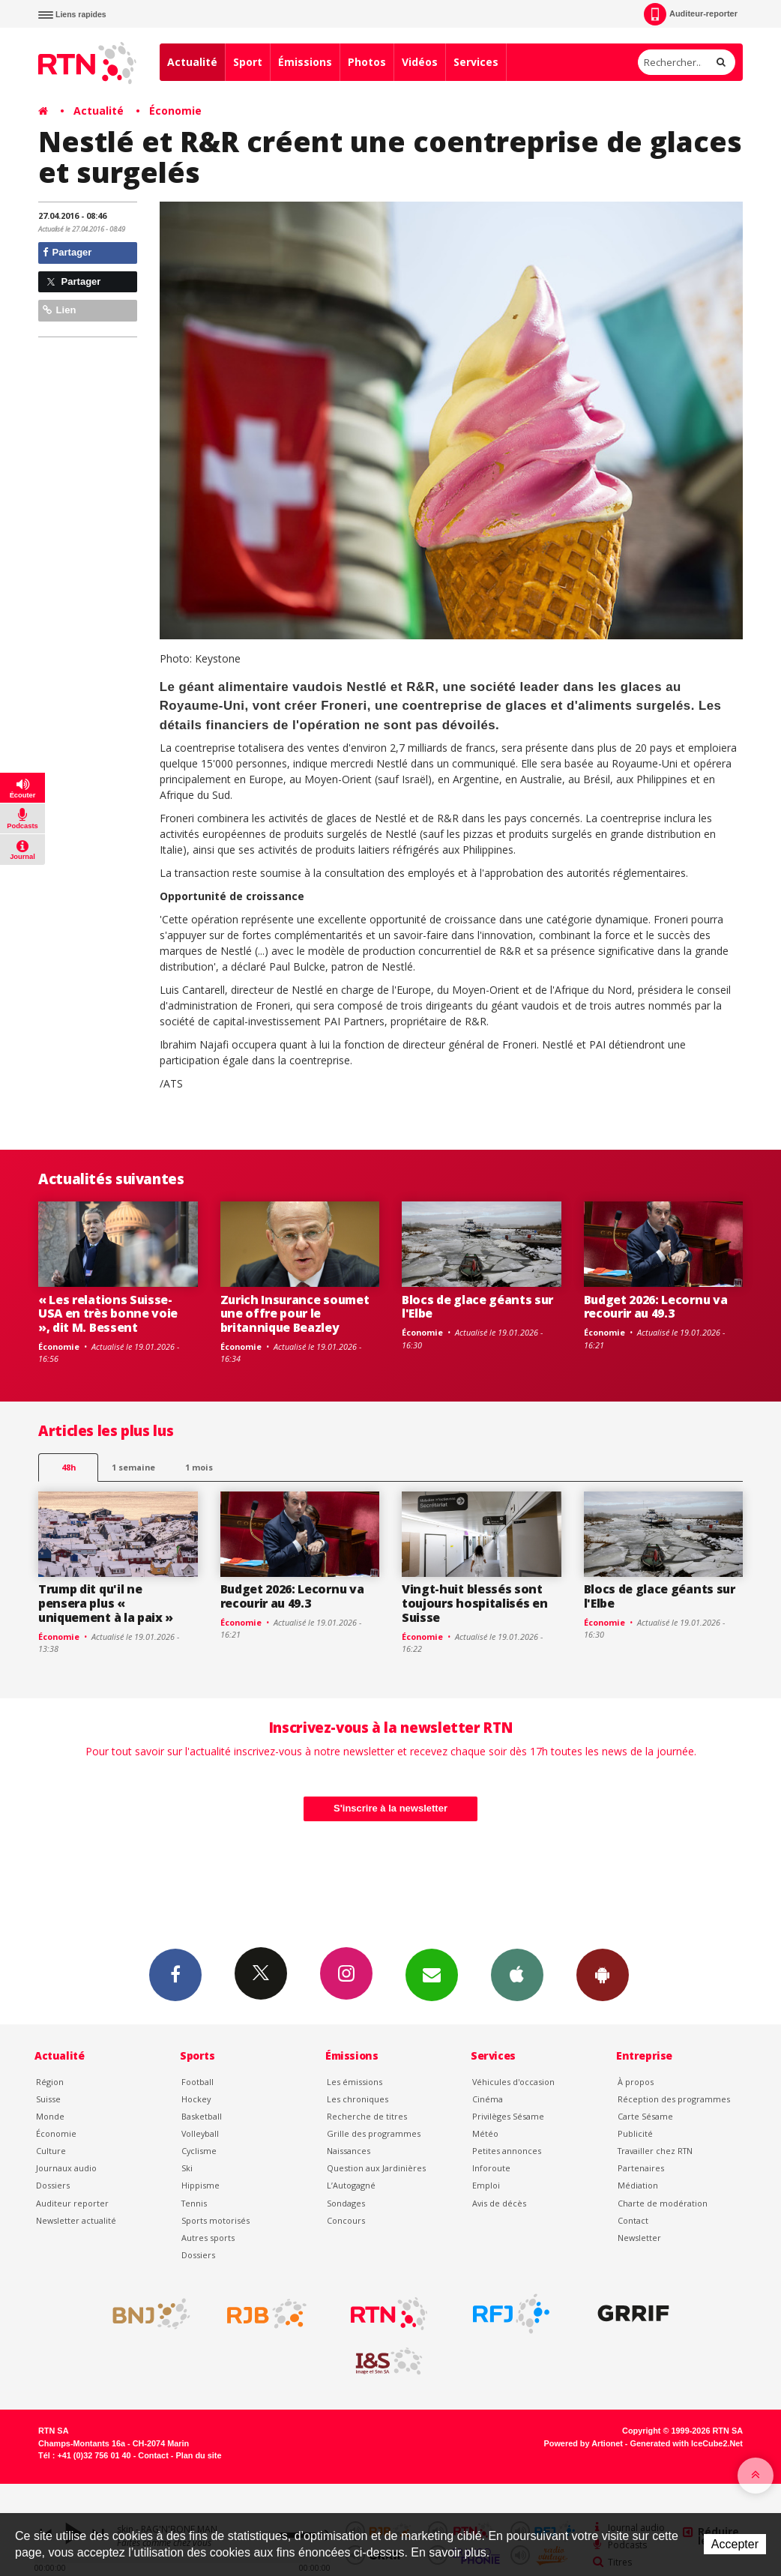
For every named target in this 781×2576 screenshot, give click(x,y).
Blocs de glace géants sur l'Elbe (477, 1306)
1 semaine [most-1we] (133, 1467)
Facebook (175, 1974)
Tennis (194, 2203)
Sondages (346, 2203)
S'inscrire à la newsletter (390, 1808)
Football (197, 2082)
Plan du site (198, 2455)
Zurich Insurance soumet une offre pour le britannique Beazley (295, 1313)
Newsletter (639, 2237)
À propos (636, 2082)
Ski (187, 2168)
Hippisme (200, 2185)
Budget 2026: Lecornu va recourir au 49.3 (656, 1306)
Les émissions (354, 2082)
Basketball (201, 2116)
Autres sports (208, 2237)
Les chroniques (357, 2099)
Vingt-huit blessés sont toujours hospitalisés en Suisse (474, 1603)
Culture (51, 2151)
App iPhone (517, 1974)
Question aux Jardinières (376, 2168)
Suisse (48, 2099)
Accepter (735, 2544)
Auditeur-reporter (691, 14)
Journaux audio (66, 2168)
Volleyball (200, 2133)
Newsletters (431, 1974)
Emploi (486, 2185)
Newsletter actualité (76, 2220)
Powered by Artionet (583, 2443)
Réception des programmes (674, 2099)
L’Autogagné (351, 2185)
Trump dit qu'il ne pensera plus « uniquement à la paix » (105, 1603)
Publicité (635, 2133)
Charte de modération (663, 2203)
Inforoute (491, 2168)
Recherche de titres (367, 2116)
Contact (633, 2220)
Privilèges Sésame (508, 2116)
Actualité (192, 62)
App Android (602, 1974)
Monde (50, 2116)
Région (50, 2082)
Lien (59, 310)
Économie (175, 110)
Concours (346, 2220)
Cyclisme (199, 2151)
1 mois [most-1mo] (199, 1467)
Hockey (196, 2099)
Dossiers (53, 2185)
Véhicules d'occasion (513, 2082)
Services (475, 62)
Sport (247, 62)
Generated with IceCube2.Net (686, 2443)
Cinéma (487, 2099)
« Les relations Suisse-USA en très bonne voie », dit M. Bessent (108, 1313)
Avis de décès (499, 2203)
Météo (485, 2133)
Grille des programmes (373, 2133)
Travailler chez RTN (655, 2151)
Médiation (638, 2185)
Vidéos (420, 62)
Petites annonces (506, 2151)
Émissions (305, 62)
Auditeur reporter (72, 2203)
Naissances (348, 2151)
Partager (67, 252)
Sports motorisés (215, 2220)
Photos (367, 62)
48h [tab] (68, 1467)
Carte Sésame (645, 2116)
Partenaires (641, 2168)
